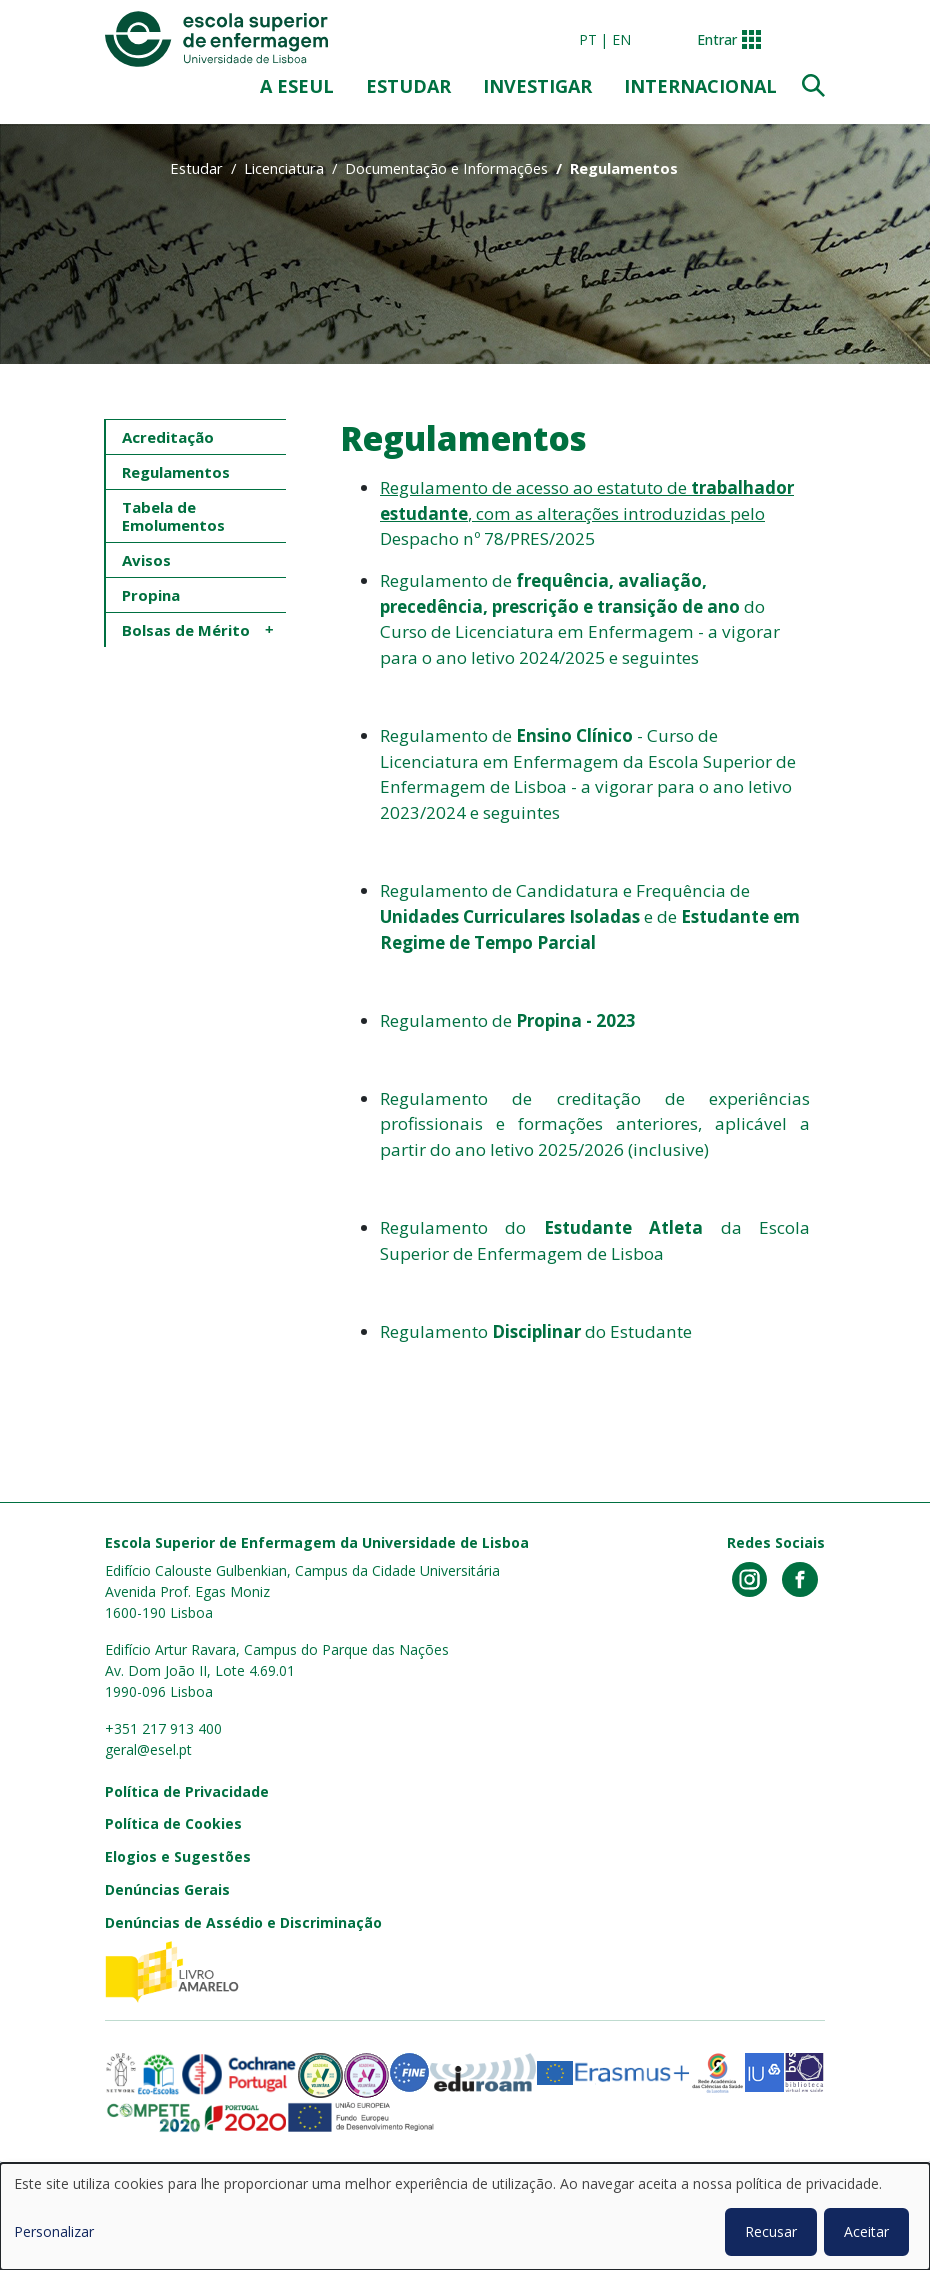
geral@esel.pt (148, 1749)
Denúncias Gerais (167, 1889)
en (621, 39)
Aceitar (866, 2231)
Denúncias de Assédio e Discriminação (243, 1922)
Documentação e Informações (446, 168)
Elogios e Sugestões (178, 1856)
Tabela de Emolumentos (173, 516)
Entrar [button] (717, 39)
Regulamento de (508, 1020)
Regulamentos (176, 472)
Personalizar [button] (54, 2231)
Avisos (146, 560)
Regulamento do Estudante (536, 1331)
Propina (151, 595)
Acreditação (168, 437)
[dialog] (465, 2216)
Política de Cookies (173, 1823)
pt (588, 39)
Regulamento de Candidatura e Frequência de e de (590, 916)
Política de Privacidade (187, 1791)
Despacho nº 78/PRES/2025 (487, 538)
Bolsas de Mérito (186, 630)
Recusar (771, 2231)
